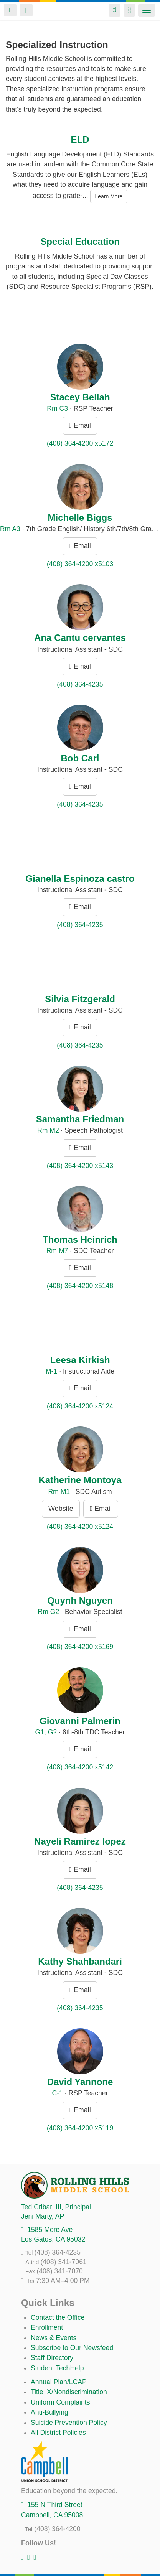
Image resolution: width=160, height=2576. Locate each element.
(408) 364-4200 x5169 (80, 1646)
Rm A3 (10, 529)
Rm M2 (48, 1130)
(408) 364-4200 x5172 (80, 443)
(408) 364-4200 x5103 (80, 564)
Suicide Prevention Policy (69, 2422)
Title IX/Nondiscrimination (69, 2392)
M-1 (51, 1371)
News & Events (53, 2338)
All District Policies (58, 2432)
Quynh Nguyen (80, 1600)
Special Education (80, 241)
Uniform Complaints (60, 2402)
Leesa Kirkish (80, 1360)
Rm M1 (59, 1492)
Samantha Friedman (80, 1119)
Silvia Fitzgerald (80, 999)
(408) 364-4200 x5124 (80, 1406)
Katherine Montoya (79, 1480)
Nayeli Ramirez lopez (80, 1841)
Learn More (109, 196)
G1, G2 (46, 1732)
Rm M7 (57, 1251)
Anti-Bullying (49, 2412)
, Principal (56, 2207)
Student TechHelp (57, 2368)
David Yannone (80, 2082)
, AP (42, 2216)
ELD (80, 139)
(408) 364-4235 (80, 684)
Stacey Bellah (80, 397)
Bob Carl (80, 758)
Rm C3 (57, 408)
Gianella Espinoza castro (79, 878)
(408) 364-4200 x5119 (80, 2128)
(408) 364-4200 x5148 (80, 1286)
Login (10, 10)
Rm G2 (48, 1612)
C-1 (57, 2093)
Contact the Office (58, 2317)
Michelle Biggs (80, 517)
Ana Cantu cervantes (80, 637)
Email (80, 425)
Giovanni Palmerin (80, 1721)
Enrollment (47, 2327)
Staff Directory (52, 2358)
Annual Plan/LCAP (59, 2382)
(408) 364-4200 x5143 (80, 1165)
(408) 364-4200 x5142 (80, 1767)
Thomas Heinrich (80, 1239)
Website (60, 1508)
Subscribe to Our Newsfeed (72, 2348)
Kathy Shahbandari (80, 1961)
